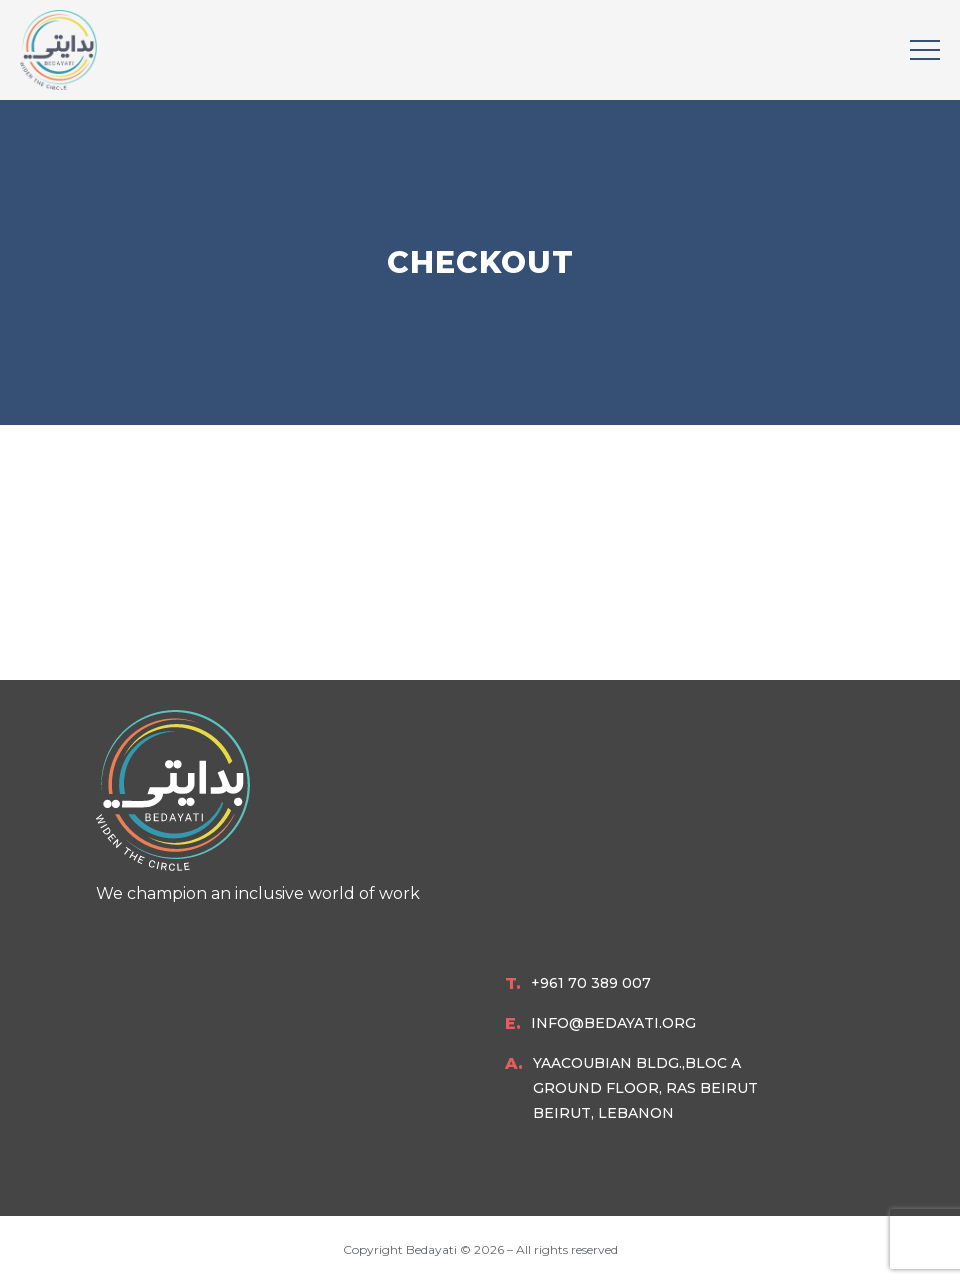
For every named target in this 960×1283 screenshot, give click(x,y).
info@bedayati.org (613, 1023)
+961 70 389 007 (591, 983)
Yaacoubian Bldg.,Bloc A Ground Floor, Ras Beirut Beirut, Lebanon (645, 1088)
